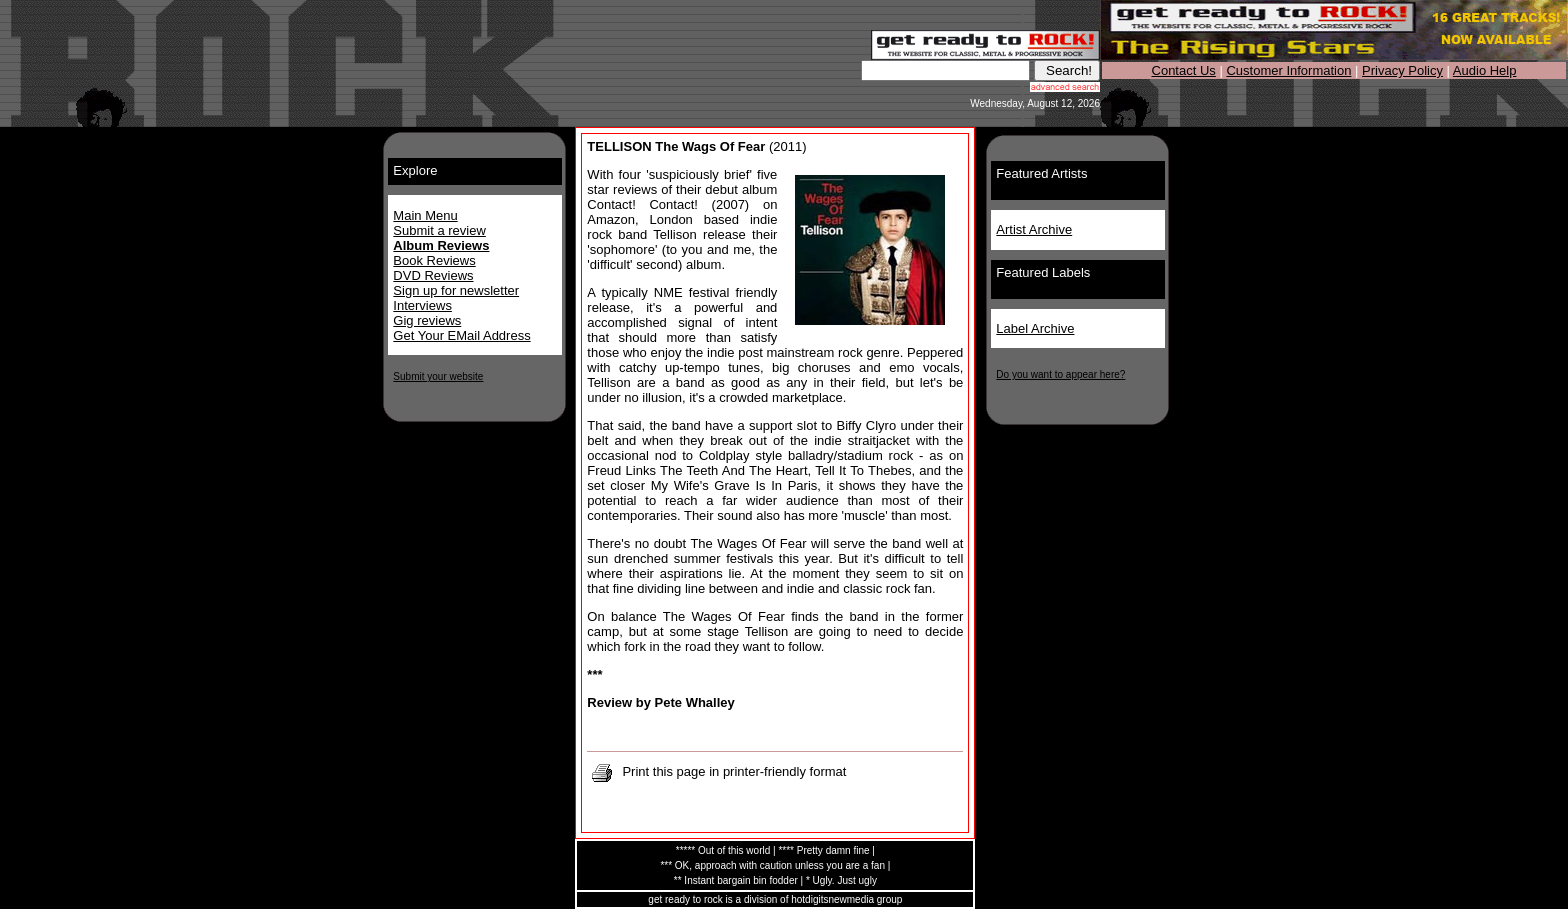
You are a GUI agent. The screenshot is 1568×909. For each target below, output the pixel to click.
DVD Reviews (433, 275)
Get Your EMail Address (461, 335)
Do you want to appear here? (1060, 374)
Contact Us (1184, 70)
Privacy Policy (1402, 70)
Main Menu (425, 215)
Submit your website (438, 376)
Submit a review (439, 230)
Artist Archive (1034, 229)
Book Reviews (434, 260)
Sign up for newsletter (456, 290)
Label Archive (1035, 328)
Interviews (422, 305)
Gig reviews (427, 320)
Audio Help (1485, 70)
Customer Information (1288, 70)
